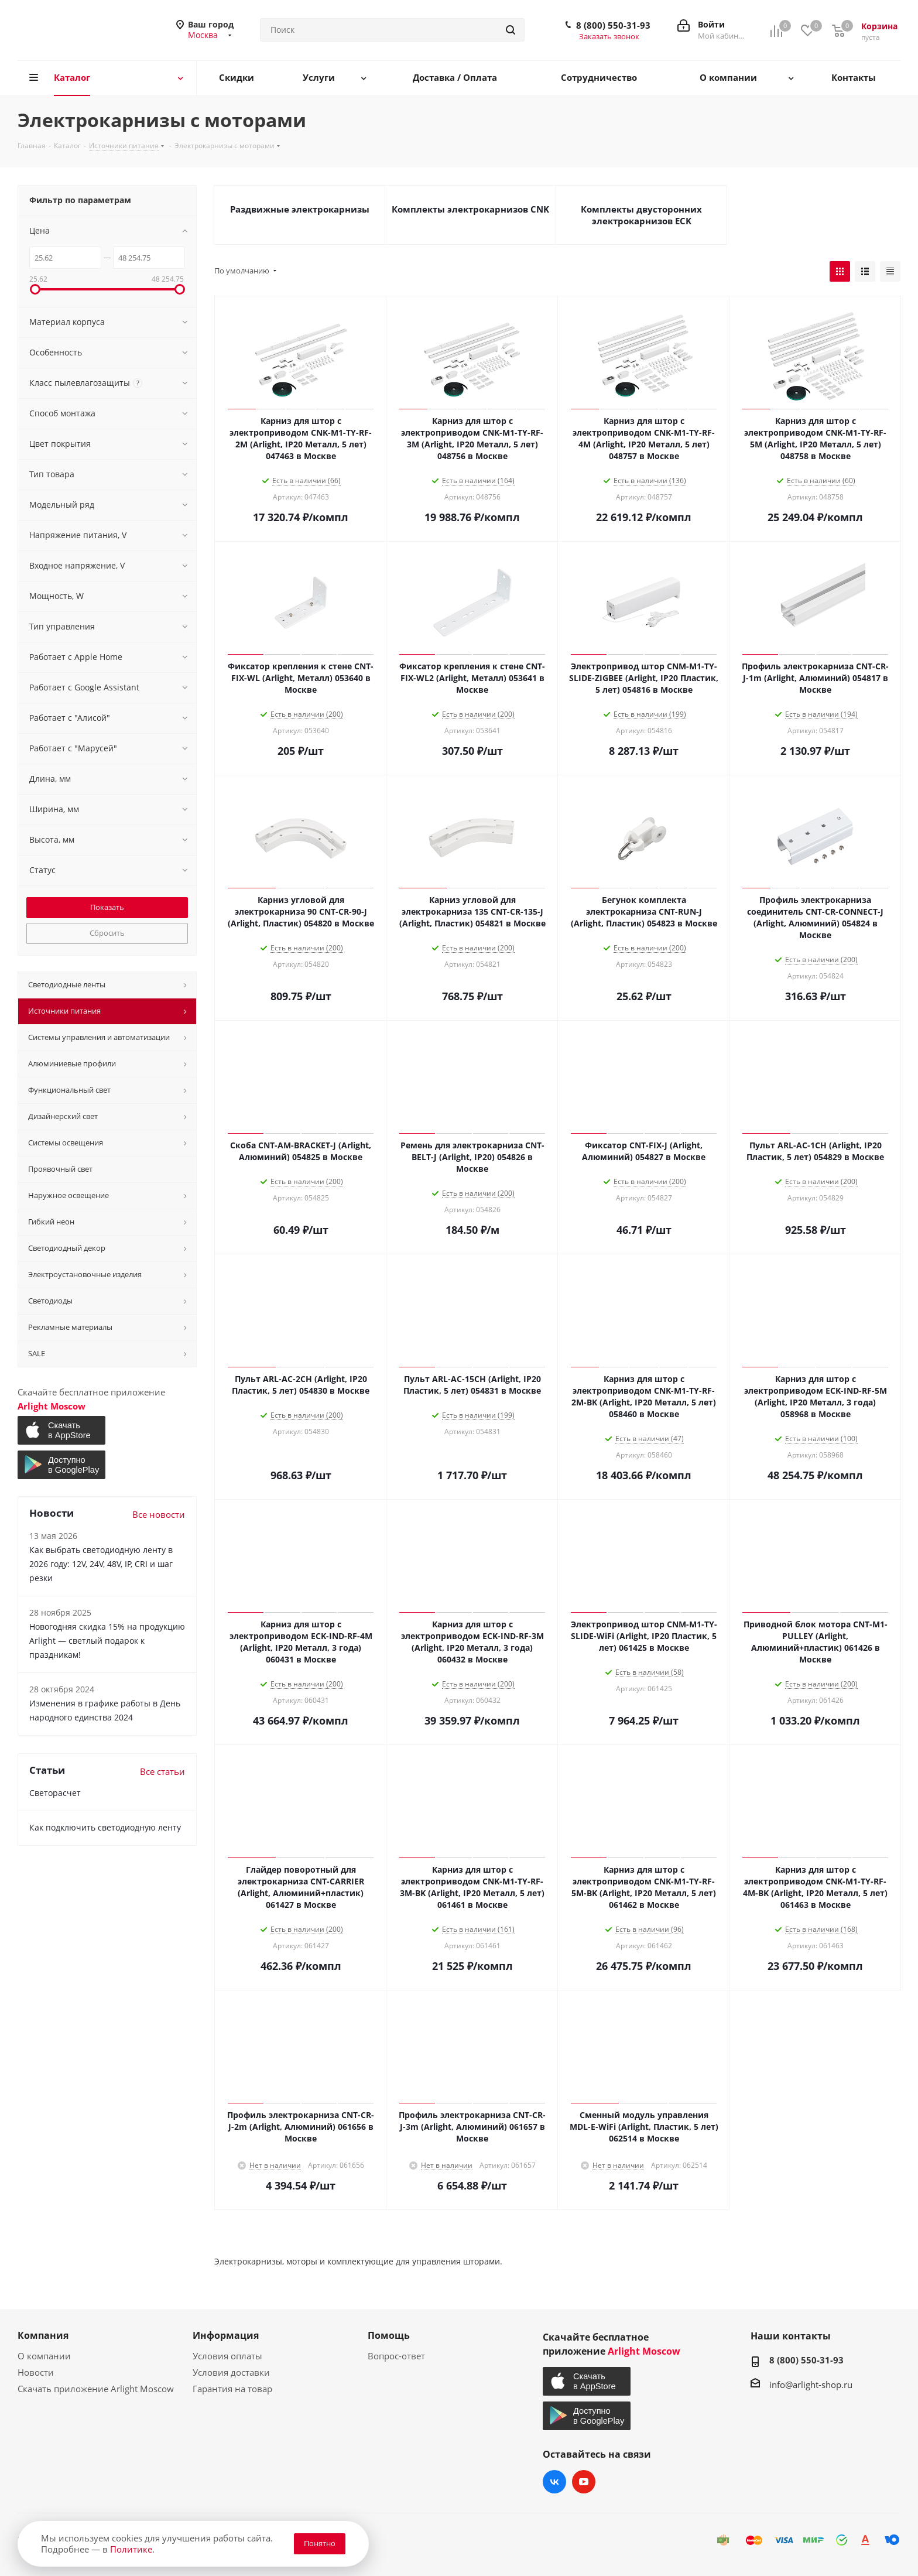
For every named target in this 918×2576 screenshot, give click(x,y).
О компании (44, 2356)
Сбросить (107, 933)
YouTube (583, 2481)
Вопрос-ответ (396, 2356)
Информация (226, 2335)
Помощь (389, 2335)
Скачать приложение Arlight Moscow (96, 2388)
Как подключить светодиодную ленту (105, 1827)
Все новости (158, 1514)
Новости (36, 2372)
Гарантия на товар (232, 2388)
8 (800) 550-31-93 (613, 25)
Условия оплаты (227, 2356)
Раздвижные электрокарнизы (299, 209)
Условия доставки (231, 2372)
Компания (43, 2335)
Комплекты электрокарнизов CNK (470, 209)
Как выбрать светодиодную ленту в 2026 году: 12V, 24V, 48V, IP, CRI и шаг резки (101, 1563)
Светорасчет (55, 1792)
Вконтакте (554, 2481)
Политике (131, 2549)
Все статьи (162, 1771)
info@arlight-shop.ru (810, 2384)
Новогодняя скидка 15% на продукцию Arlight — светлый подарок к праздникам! (107, 1640)
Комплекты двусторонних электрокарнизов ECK (641, 215)
